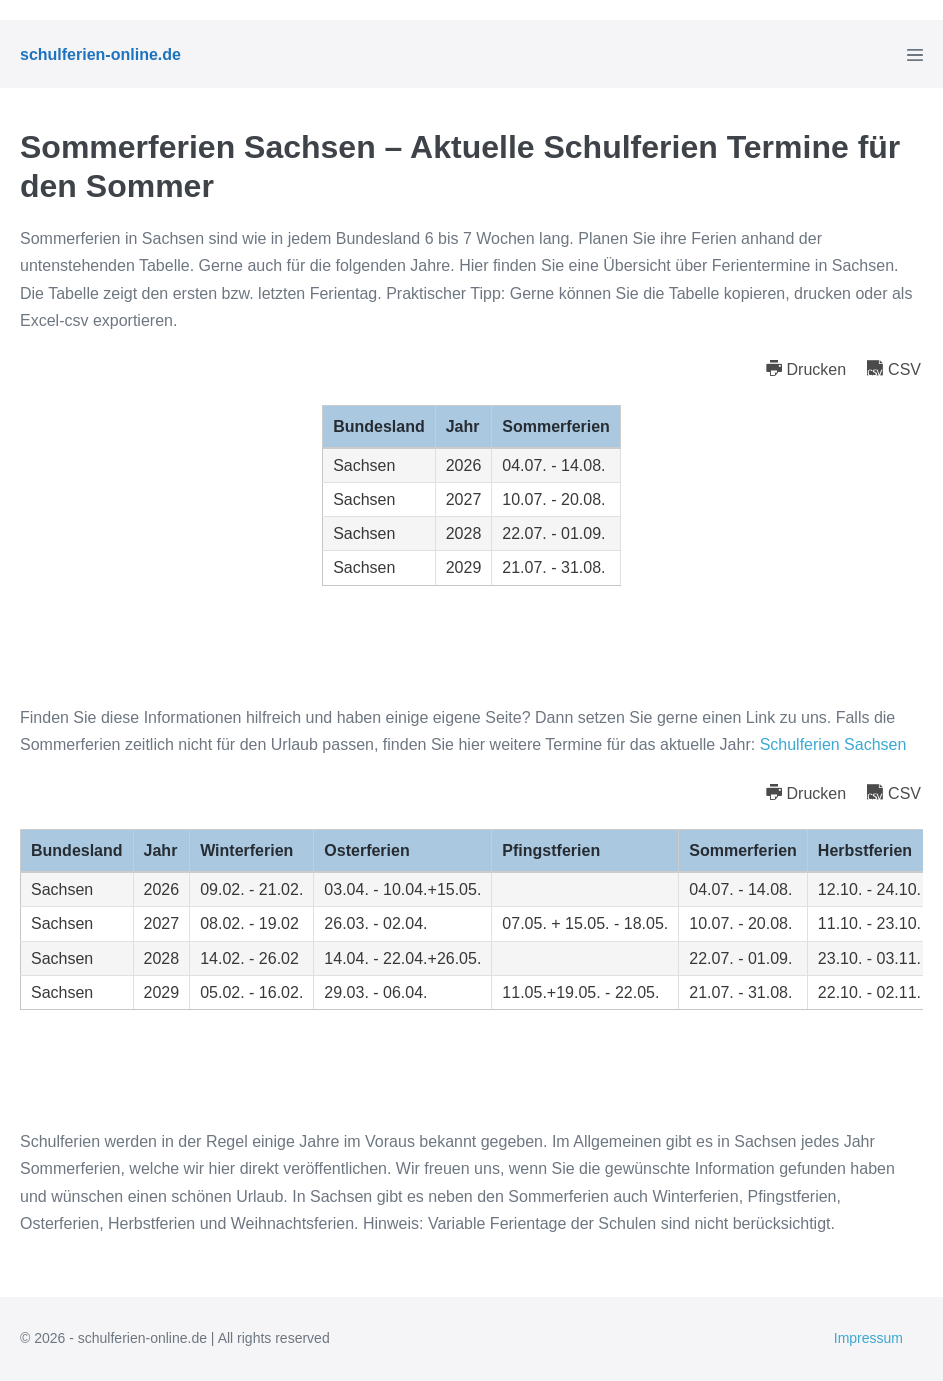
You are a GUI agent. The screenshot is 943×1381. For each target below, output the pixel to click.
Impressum (868, 1338)
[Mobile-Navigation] (915, 54)
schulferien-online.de (100, 54)
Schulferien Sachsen (833, 744)
